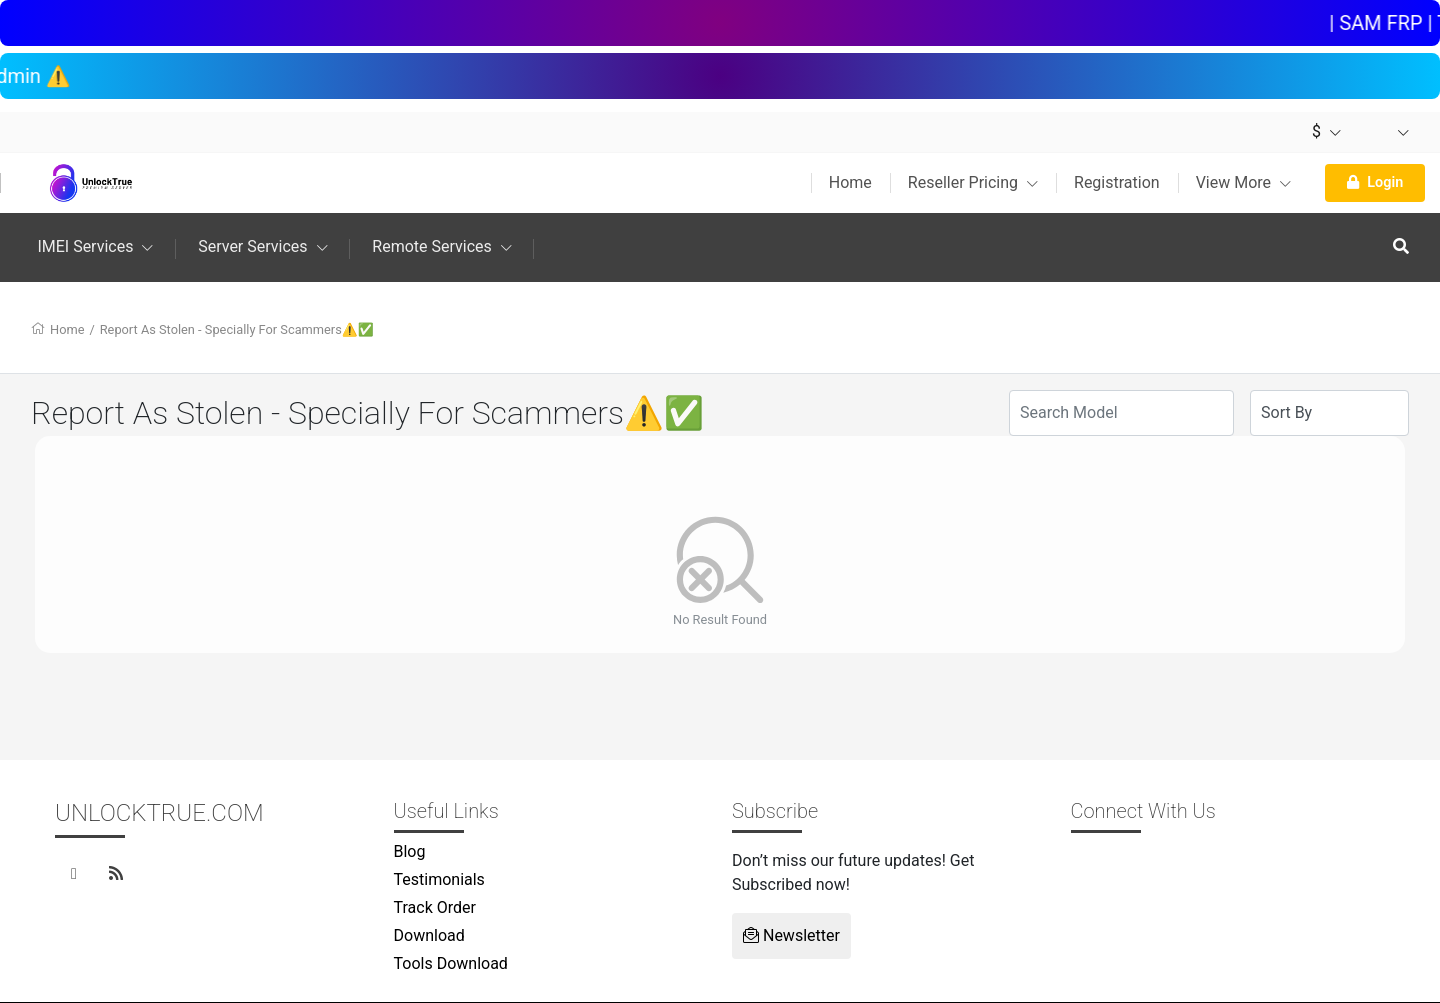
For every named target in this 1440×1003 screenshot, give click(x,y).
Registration (1117, 182)
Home (850, 182)
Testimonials (439, 879)
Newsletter (791, 935)
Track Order (435, 907)
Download (429, 935)
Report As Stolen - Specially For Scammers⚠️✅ (237, 329)
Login (1375, 182)
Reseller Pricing (973, 182)
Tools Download (451, 963)
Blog (410, 851)
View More (1243, 182)
